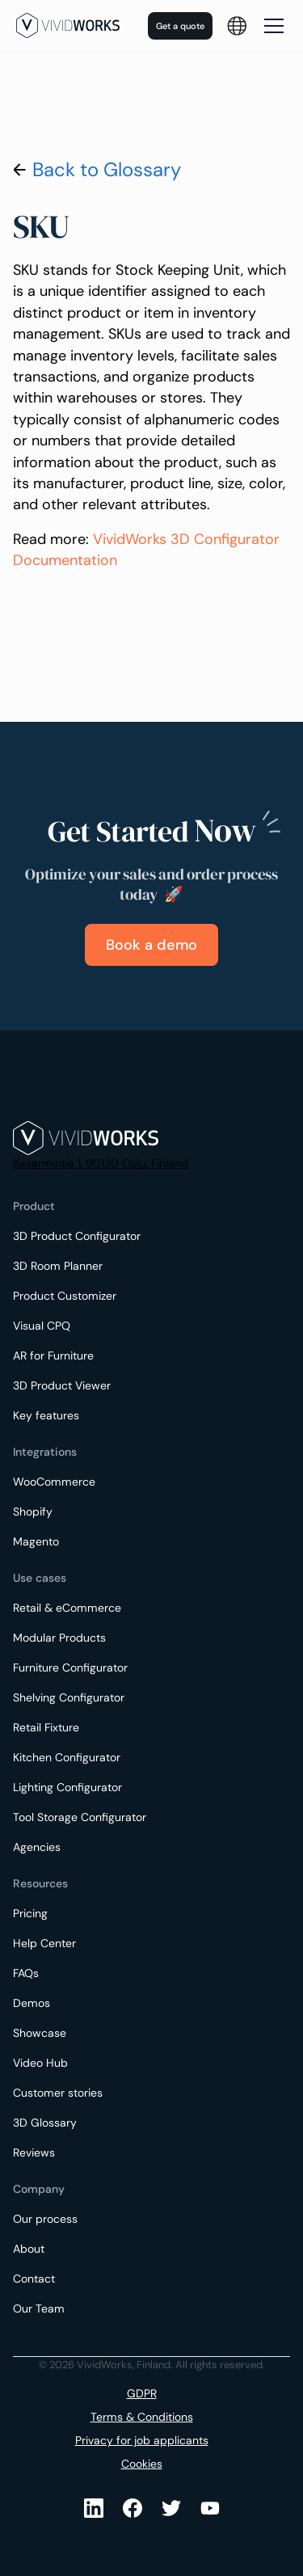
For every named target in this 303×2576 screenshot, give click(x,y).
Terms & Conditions (141, 2416)
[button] (237, 26)
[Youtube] (171, 2508)
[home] (68, 25)
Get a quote (180, 26)
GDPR (142, 2393)
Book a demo (151, 945)
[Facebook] (132, 2508)
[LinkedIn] (93, 2508)
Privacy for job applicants (141, 2440)
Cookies (141, 2463)
